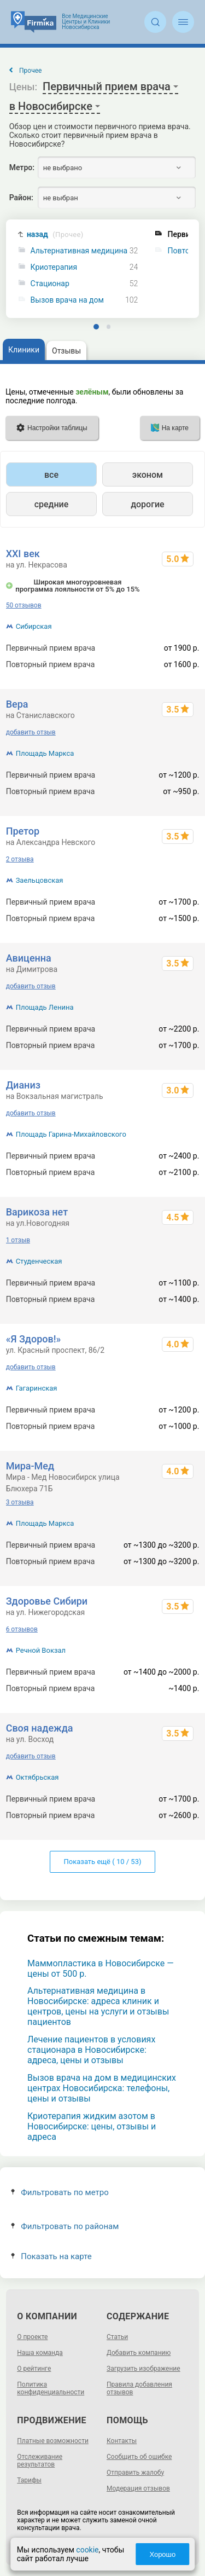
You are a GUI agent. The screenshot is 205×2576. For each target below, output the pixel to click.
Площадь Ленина (45, 1007)
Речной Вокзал (41, 1650)
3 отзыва (20, 1502)
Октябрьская (37, 1777)
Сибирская (34, 626)
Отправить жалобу (135, 2472)
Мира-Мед (30, 1466)
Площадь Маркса (45, 753)
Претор (22, 831)
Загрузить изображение (143, 2368)
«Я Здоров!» (33, 1339)
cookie (87, 2549)
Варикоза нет (37, 1212)
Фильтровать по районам (65, 2226)
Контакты (122, 2441)
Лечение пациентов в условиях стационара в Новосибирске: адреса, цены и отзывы (91, 2049)
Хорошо (162, 2554)
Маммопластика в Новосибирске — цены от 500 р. (100, 1968)
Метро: (21, 167)
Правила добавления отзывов (139, 2388)
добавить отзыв (31, 732)
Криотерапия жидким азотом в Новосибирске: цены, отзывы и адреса (91, 2126)
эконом (147, 475)
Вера (17, 704)
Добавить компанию (139, 2353)
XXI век (23, 553)
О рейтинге (34, 2368)
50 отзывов (24, 605)
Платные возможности (53, 2441)
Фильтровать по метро (60, 2192)
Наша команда (40, 2353)
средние (51, 504)
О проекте (32, 2337)
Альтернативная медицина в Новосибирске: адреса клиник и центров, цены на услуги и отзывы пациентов (98, 2006)
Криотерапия (54, 267)
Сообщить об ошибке (139, 2457)
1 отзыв (18, 1240)
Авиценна (28, 958)
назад (55, 234)
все (51, 475)
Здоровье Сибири (47, 1601)
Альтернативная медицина (79, 251)
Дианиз (23, 1085)
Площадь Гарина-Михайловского (71, 1134)
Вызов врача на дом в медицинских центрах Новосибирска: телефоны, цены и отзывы (101, 2088)
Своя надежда (39, 1728)
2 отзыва (20, 859)
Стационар (50, 284)
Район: (21, 197)
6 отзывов (22, 1629)
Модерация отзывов (138, 2488)
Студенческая (39, 1261)
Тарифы (29, 2480)
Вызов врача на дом (67, 300)
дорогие (147, 504)
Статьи (117, 2337)
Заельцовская (39, 880)
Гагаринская (36, 1388)
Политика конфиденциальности (50, 2388)
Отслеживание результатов (39, 2460)
